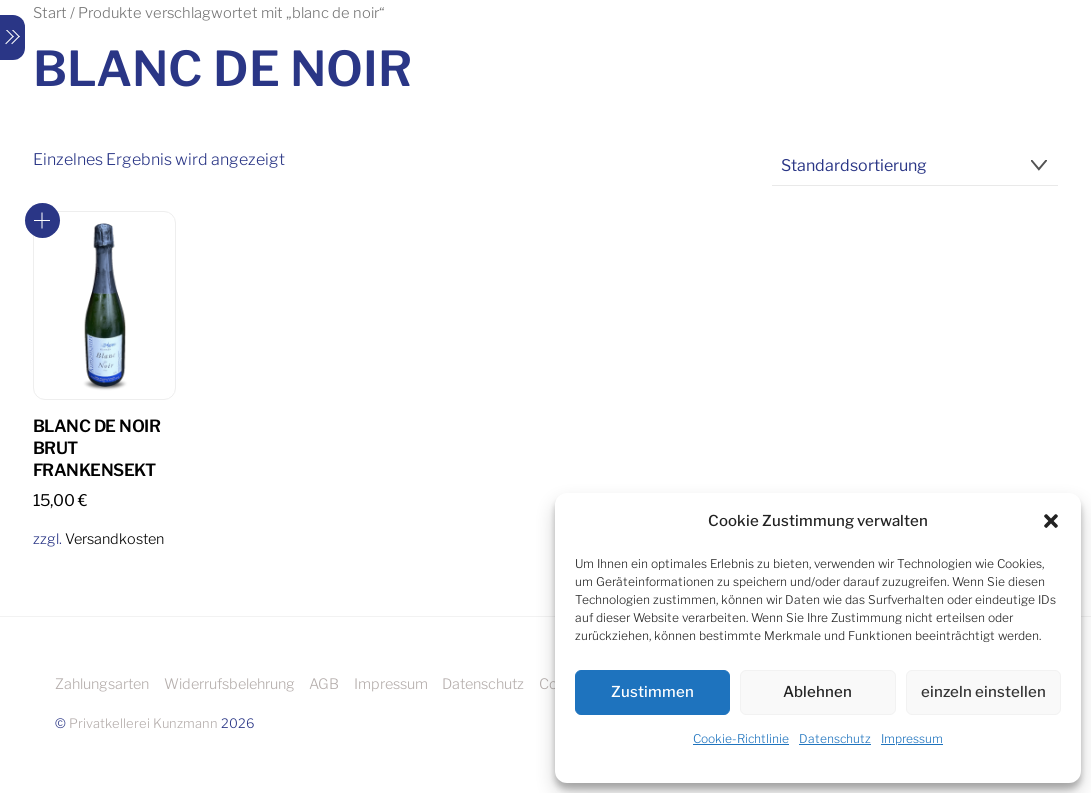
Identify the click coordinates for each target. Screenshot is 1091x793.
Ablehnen (817, 692)
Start (50, 13)
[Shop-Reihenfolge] (915, 166)
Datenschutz (835, 738)
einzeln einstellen (983, 692)
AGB (324, 684)
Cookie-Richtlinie (741, 738)
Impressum (912, 738)
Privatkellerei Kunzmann (143, 723)
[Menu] (12, 37)
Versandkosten (114, 539)
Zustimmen (652, 692)
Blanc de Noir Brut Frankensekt (96, 448)
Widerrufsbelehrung (229, 684)
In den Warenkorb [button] (42, 220)
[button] (1051, 521)
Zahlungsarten (102, 684)
